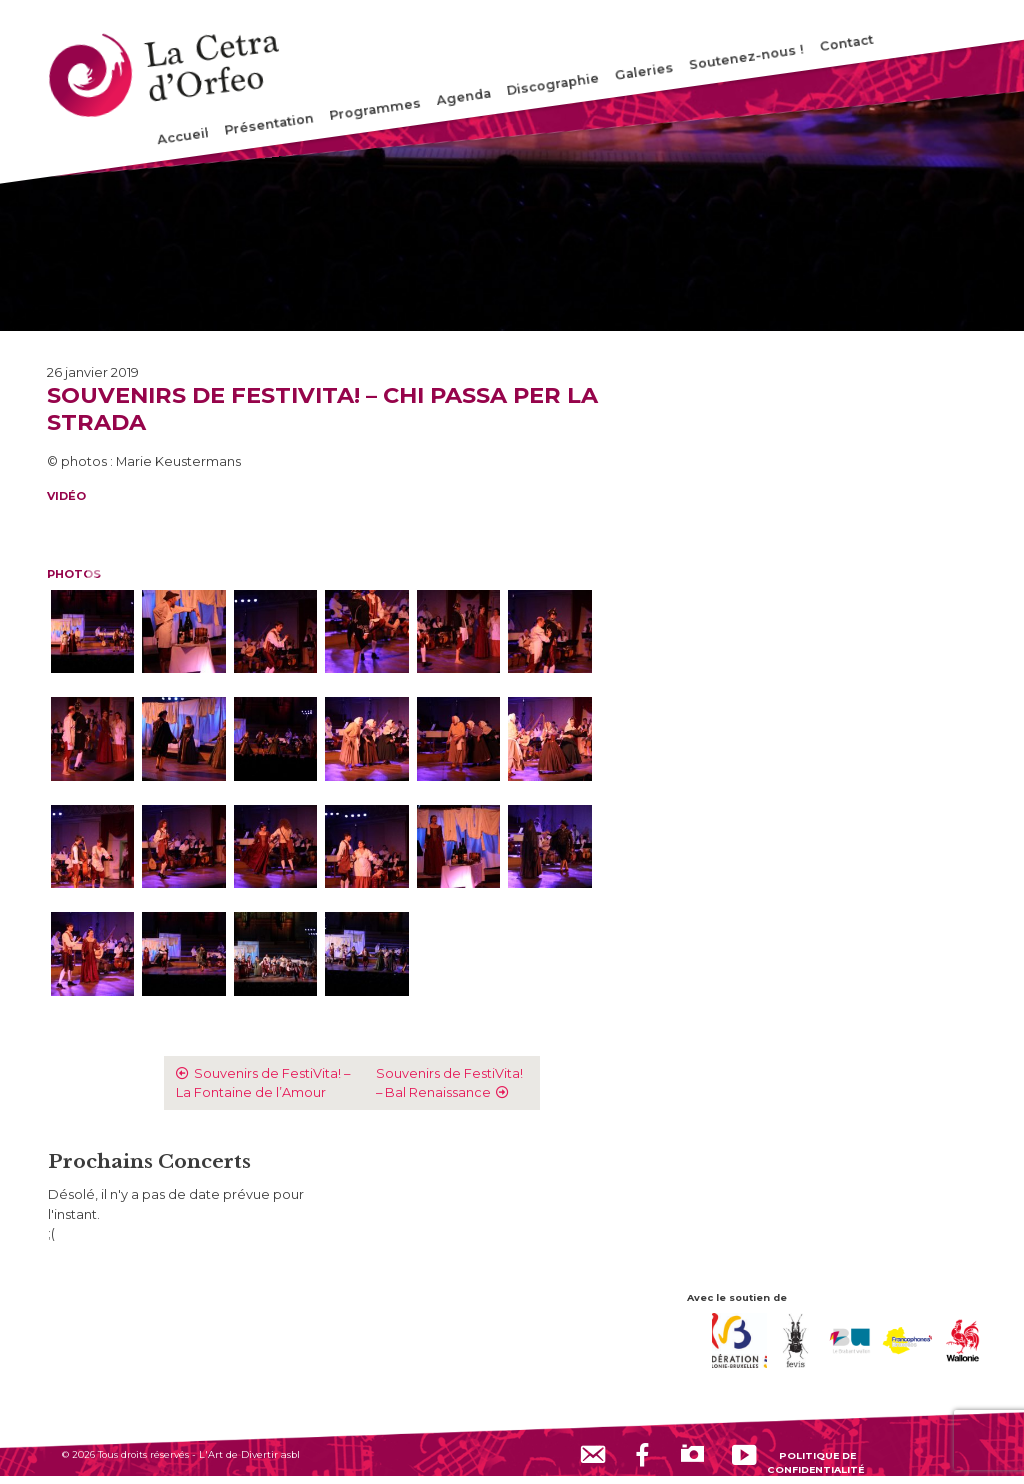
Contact (847, 43)
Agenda (464, 97)
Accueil (183, 136)
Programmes (375, 110)
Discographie (553, 85)
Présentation (269, 124)
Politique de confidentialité (815, 1461)
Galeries (644, 71)
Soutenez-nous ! (746, 57)
